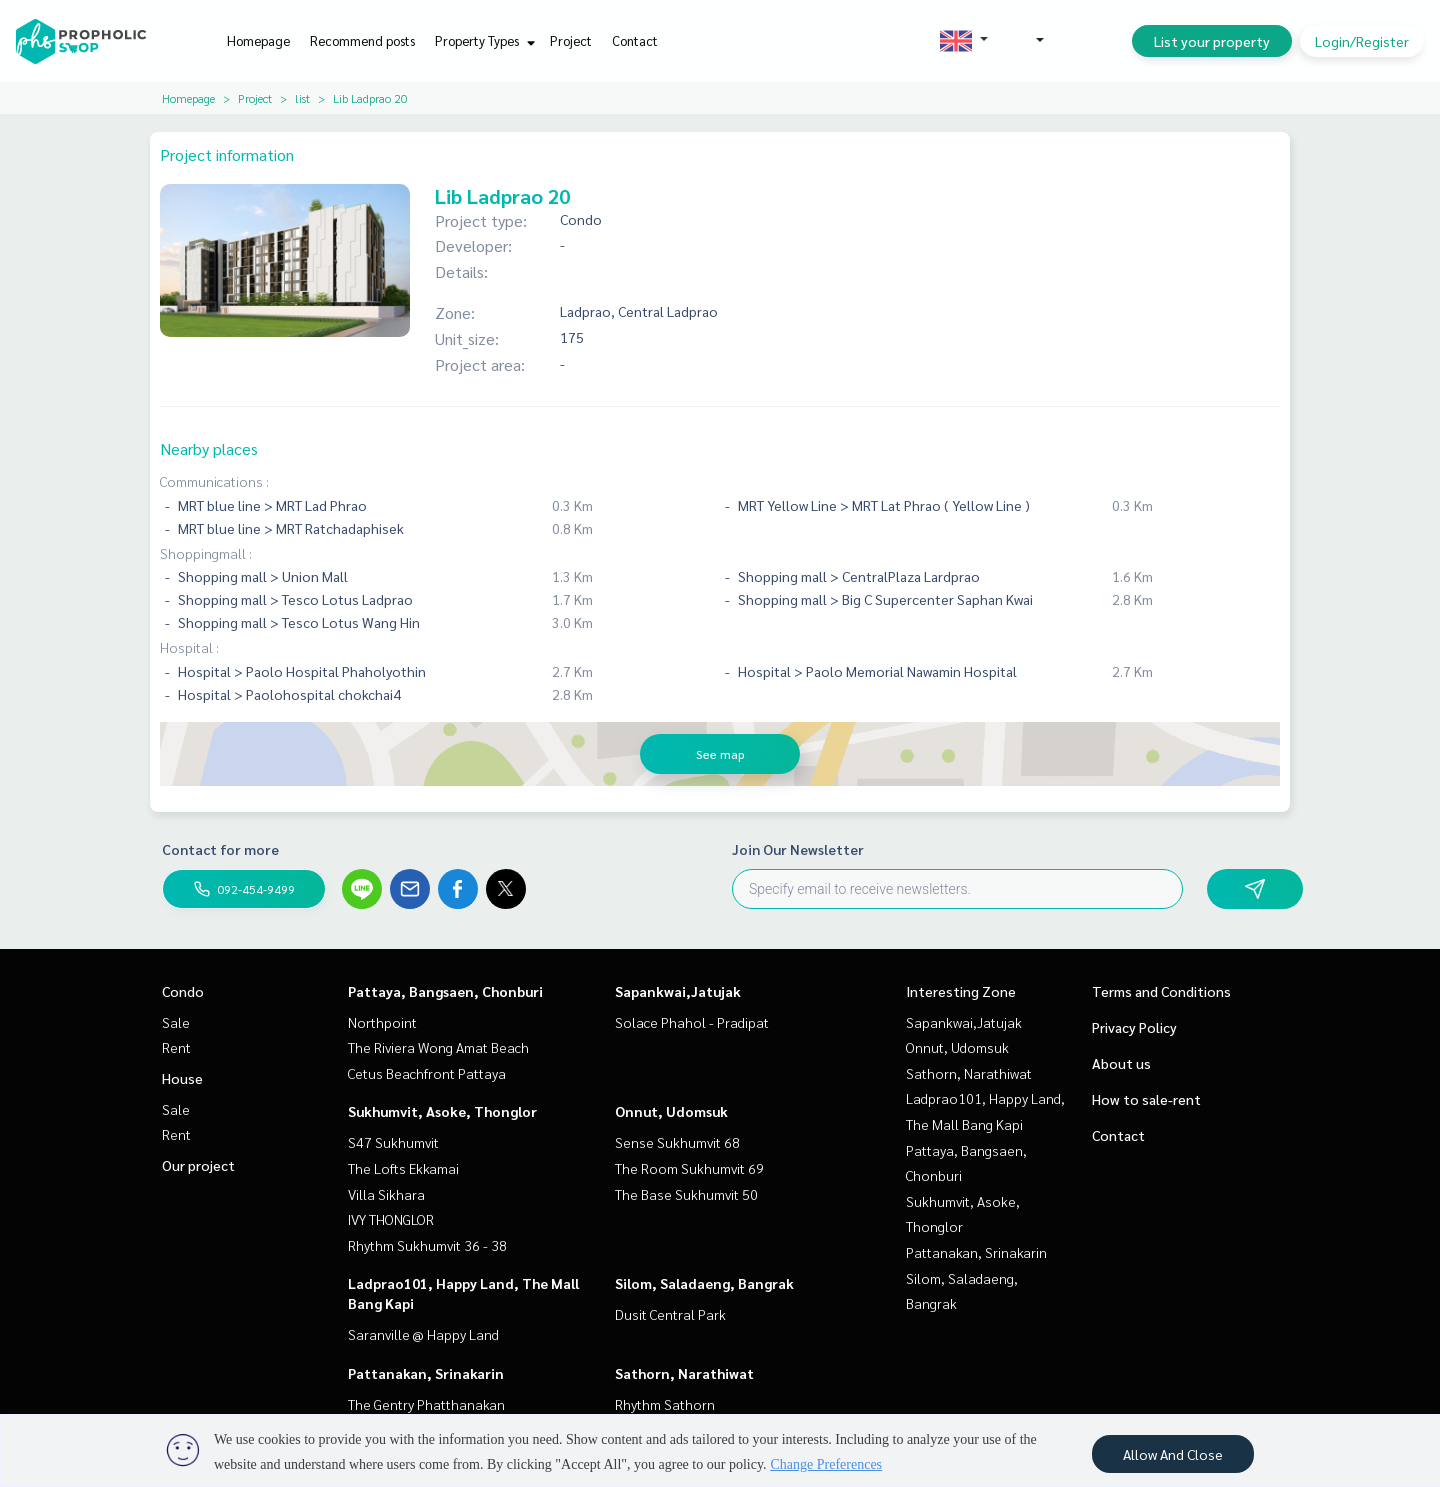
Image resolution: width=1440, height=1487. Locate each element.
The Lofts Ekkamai (403, 1168)
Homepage (258, 40)
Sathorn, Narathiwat (684, 1373)
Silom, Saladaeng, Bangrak (704, 1283)
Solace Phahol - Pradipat (692, 1022)
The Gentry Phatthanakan (426, 1404)
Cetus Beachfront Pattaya (427, 1073)
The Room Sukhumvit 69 (689, 1168)
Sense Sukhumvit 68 (677, 1142)
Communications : (214, 481)
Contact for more (220, 849)
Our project (198, 1165)
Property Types (482, 40)
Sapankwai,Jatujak (678, 991)
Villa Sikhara (386, 1194)
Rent (176, 1047)
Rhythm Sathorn (665, 1404)
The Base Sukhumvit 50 (686, 1194)
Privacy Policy (1134, 1027)
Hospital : (189, 647)
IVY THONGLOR (391, 1219)
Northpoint (382, 1022)
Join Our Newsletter (798, 849)
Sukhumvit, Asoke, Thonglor (442, 1111)
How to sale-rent (1146, 1099)
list (302, 98)
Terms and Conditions (1161, 991)
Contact (635, 40)
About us (1121, 1063)
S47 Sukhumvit (393, 1142)
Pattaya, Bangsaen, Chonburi (445, 991)
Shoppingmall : (206, 553)
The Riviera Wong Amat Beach (438, 1047)
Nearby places (209, 448)
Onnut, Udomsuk (671, 1111)
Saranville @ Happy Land (423, 1334)
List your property (1212, 41)
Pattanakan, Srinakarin (426, 1373)
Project (571, 40)
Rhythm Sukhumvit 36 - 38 (427, 1245)
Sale (176, 1022)
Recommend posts (362, 40)
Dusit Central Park (670, 1314)
